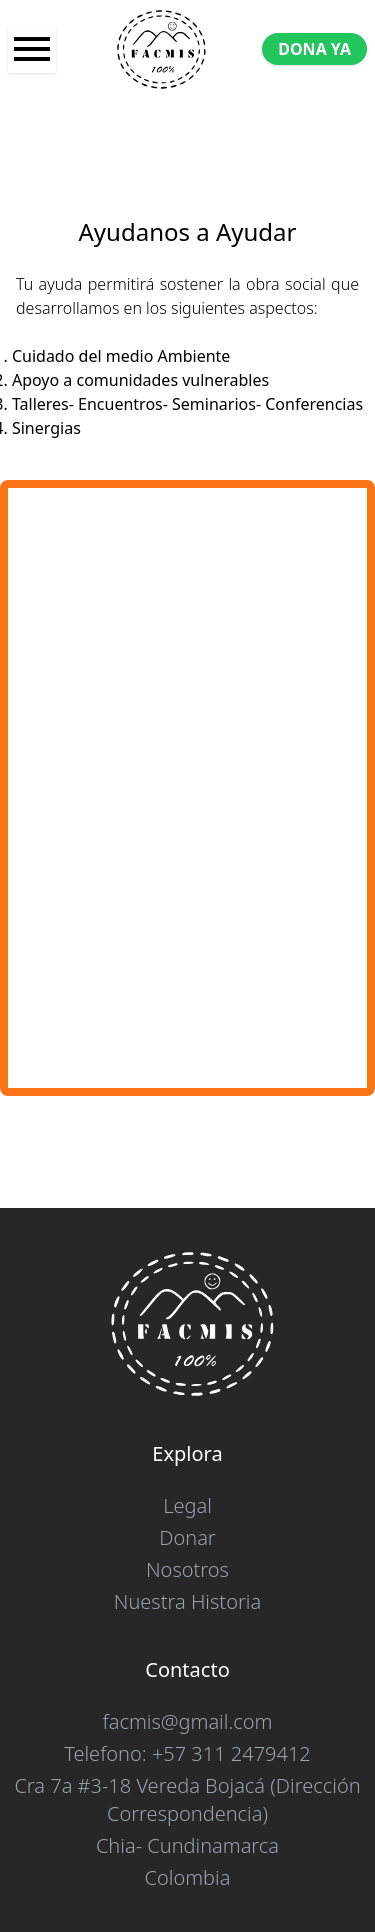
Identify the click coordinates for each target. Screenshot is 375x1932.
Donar (187, 1537)
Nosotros (187, 1569)
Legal (187, 1505)
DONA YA (314, 49)
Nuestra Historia (187, 1601)
